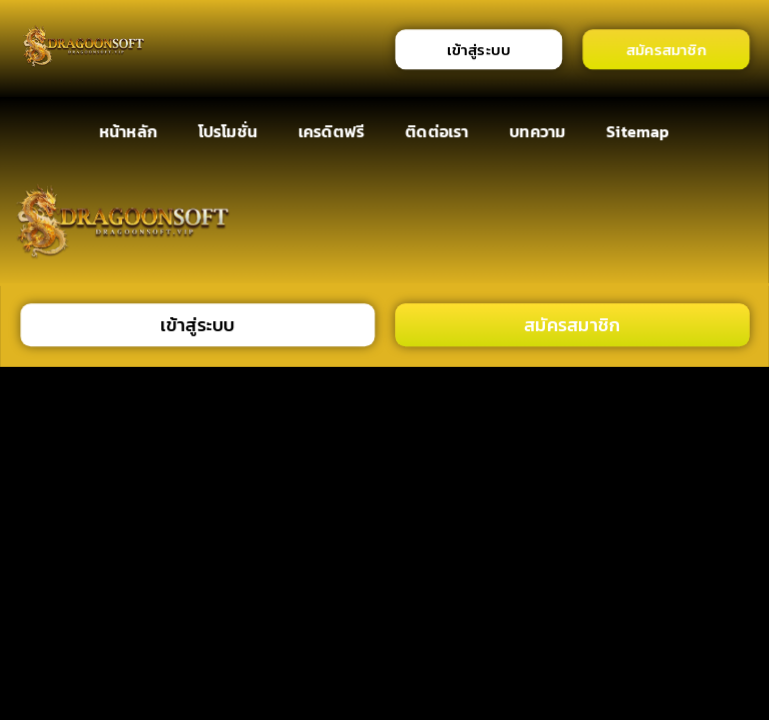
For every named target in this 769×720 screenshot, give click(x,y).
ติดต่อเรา (436, 130)
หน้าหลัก (128, 130)
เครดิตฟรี (331, 130)
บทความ (538, 130)
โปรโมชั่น (227, 130)
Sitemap (638, 130)
